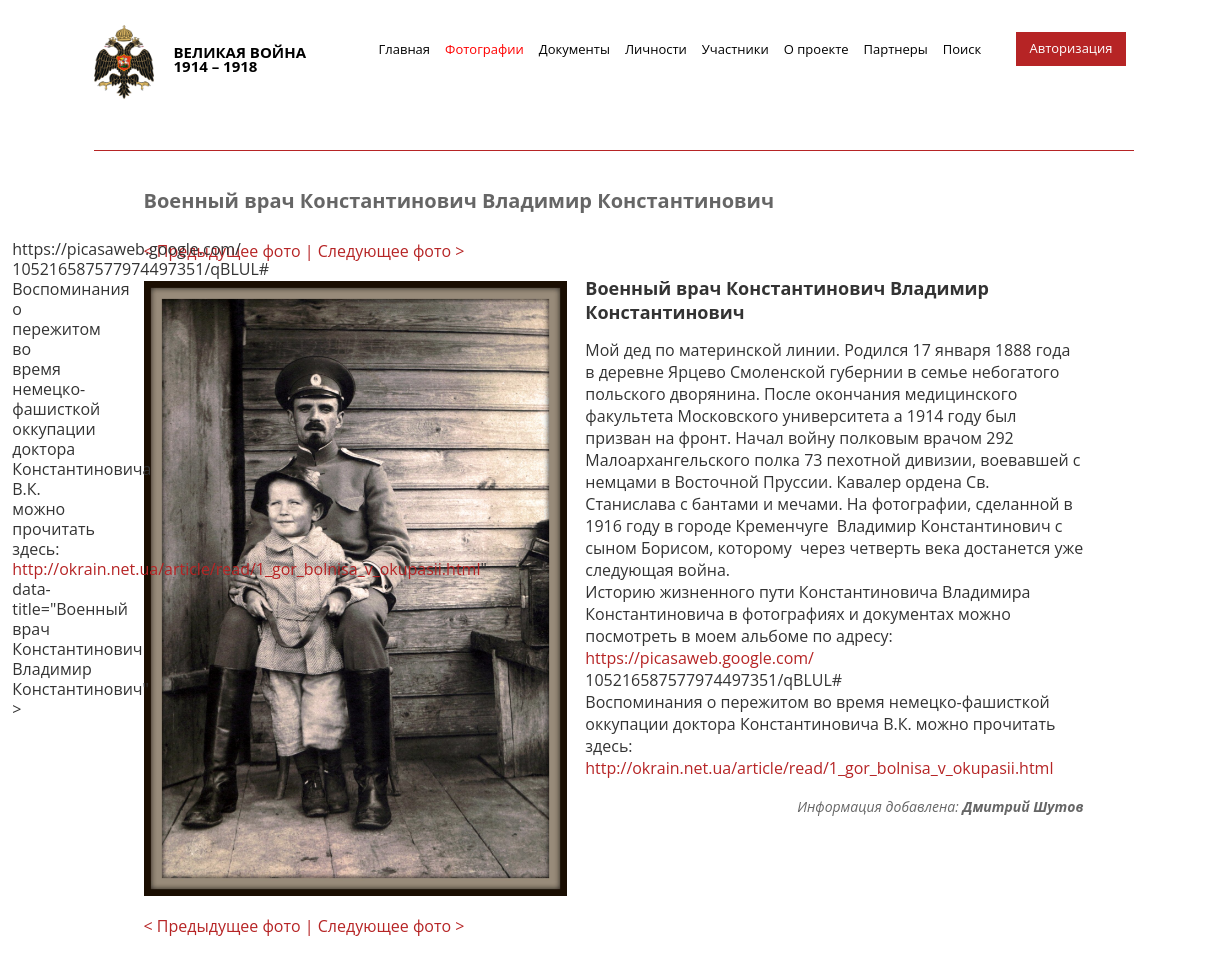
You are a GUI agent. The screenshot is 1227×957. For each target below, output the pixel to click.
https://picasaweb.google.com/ (699, 658)
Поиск (962, 49)
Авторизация (1071, 48)
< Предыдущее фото (222, 251)
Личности (656, 49)
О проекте (816, 49)
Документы (574, 49)
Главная (405, 49)
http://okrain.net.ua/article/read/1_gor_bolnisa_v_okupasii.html (819, 768)
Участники (735, 49)
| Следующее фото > (385, 251)
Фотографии (484, 49)
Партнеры (896, 49)
